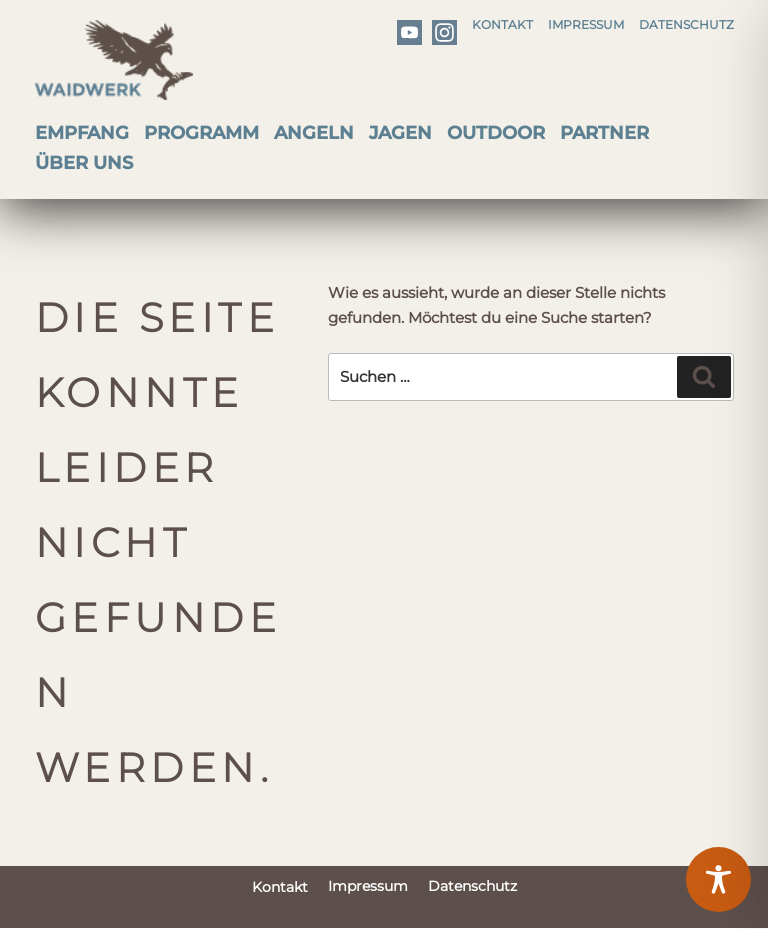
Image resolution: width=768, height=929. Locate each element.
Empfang (82, 133)
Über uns (84, 163)
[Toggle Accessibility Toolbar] (718, 879)
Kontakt (502, 24)
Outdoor (496, 133)
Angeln (314, 133)
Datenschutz (686, 24)
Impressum (586, 24)
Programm (201, 133)
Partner (604, 133)
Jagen (400, 133)
